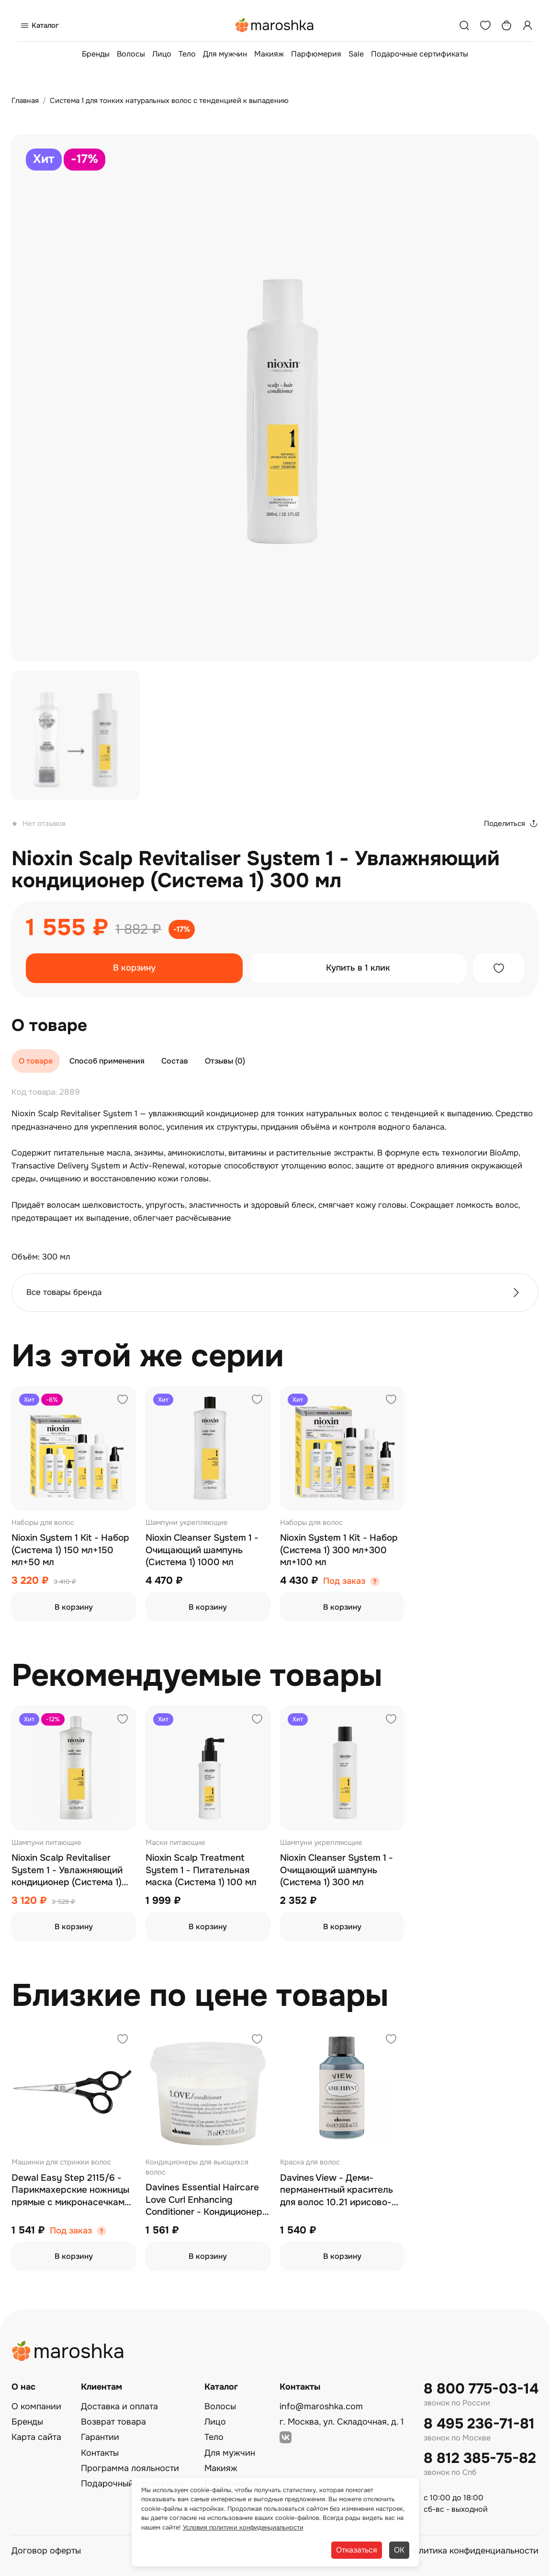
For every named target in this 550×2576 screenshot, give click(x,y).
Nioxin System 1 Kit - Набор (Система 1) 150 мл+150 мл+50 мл (70, 1550)
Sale (356, 54)
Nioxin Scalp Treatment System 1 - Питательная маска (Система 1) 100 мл (201, 1870)
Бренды (96, 54)
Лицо (161, 54)
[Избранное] (485, 25)
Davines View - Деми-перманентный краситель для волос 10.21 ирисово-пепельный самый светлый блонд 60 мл (339, 2190)
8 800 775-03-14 (481, 2389)
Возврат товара (113, 2421)
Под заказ (344, 1581)
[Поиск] (464, 25)
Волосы (131, 54)
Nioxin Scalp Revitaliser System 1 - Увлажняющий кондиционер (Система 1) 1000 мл (67, 1870)
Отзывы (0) (225, 1061)
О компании (36, 2406)
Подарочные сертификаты (419, 54)
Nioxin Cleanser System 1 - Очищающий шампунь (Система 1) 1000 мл (202, 1550)
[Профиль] (527, 25)
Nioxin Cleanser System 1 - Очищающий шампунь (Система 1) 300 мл (336, 1870)
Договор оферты (46, 2550)
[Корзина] (506, 25)
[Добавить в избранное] (498, 968)
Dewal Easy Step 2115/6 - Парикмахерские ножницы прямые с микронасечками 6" (70, 2190)
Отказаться (356, 2550)
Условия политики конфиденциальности (243, 2527)
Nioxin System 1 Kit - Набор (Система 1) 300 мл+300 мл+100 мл (339, 1550)
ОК (399, 2550)
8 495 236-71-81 (479, 2424)
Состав (174, 1061)
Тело (187, 54)
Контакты (100, 2453)
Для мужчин (225, 54)
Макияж (269, 54)
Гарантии (100, 2437)
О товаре (36, 1061)
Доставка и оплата (119, 2406)
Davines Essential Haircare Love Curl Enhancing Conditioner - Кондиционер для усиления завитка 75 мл (207, 2200)
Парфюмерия (316, 54)
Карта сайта (36, 2437)
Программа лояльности (130, 2468)
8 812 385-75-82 (480, 2458)
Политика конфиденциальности (473, 2550)
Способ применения (107, 1061)
